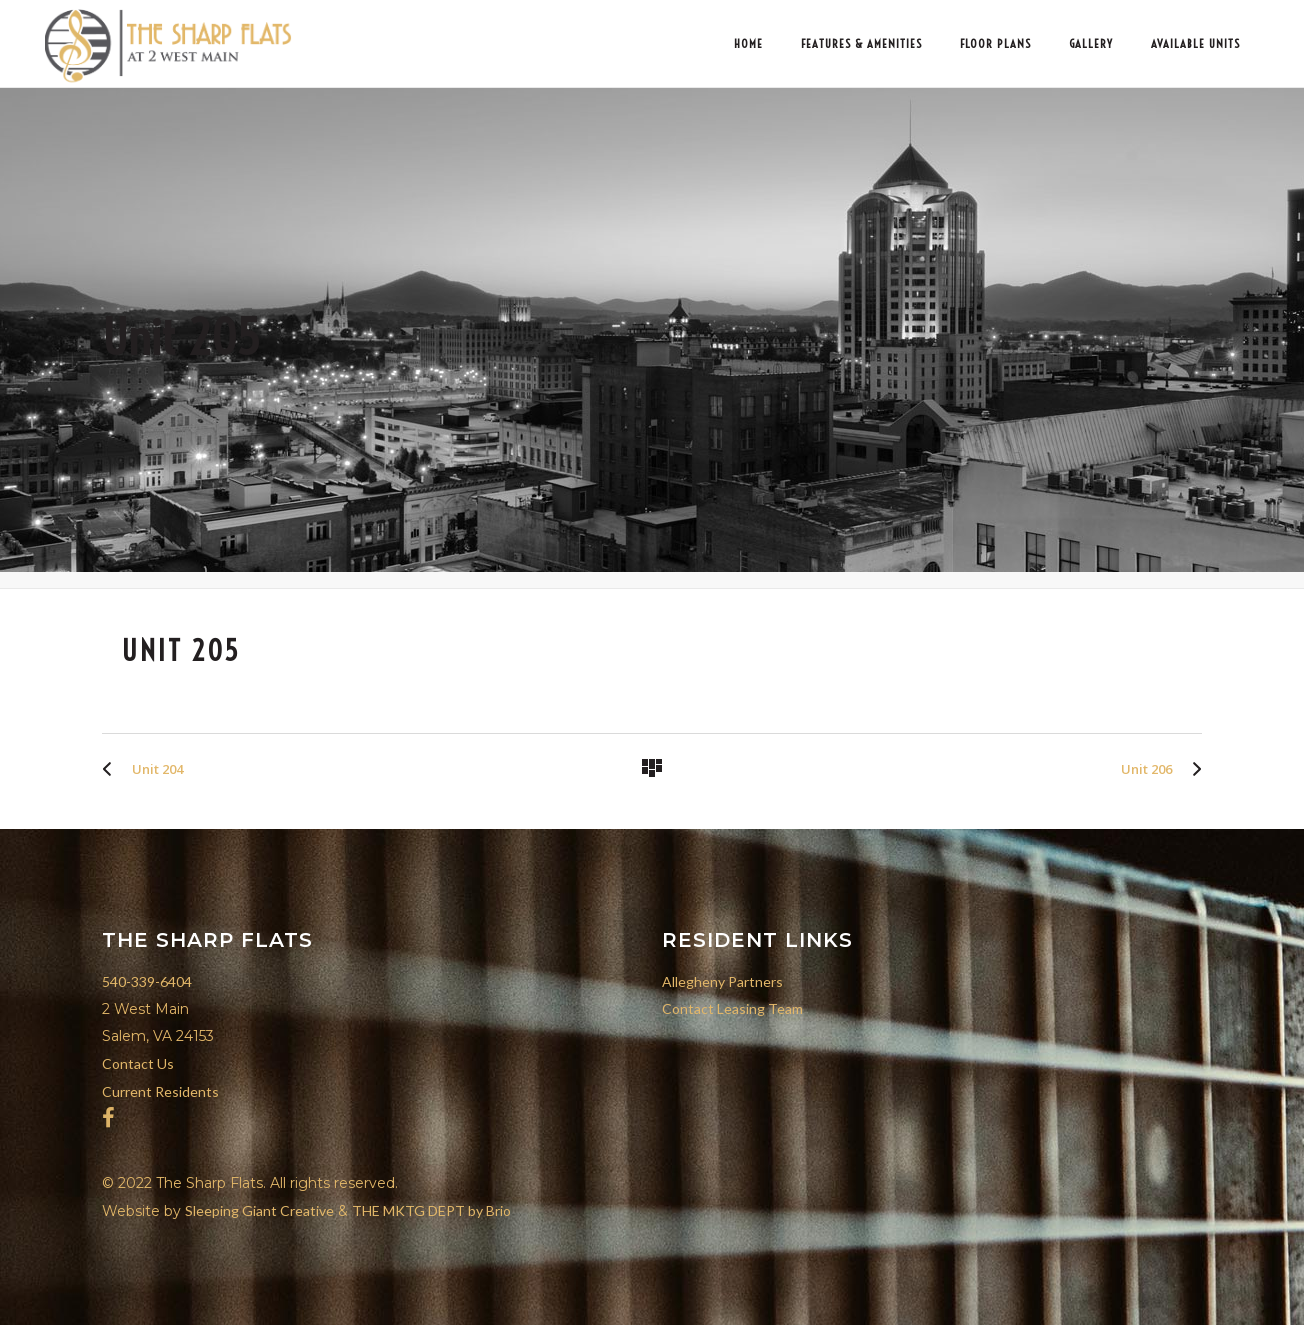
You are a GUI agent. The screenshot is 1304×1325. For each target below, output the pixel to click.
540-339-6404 (147, 981)
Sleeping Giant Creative (259, 1210)
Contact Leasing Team (732, 1008)
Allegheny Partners (722, 981)
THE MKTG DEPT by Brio (431, 1210)
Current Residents (160, 1091)
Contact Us (138, 1063)
